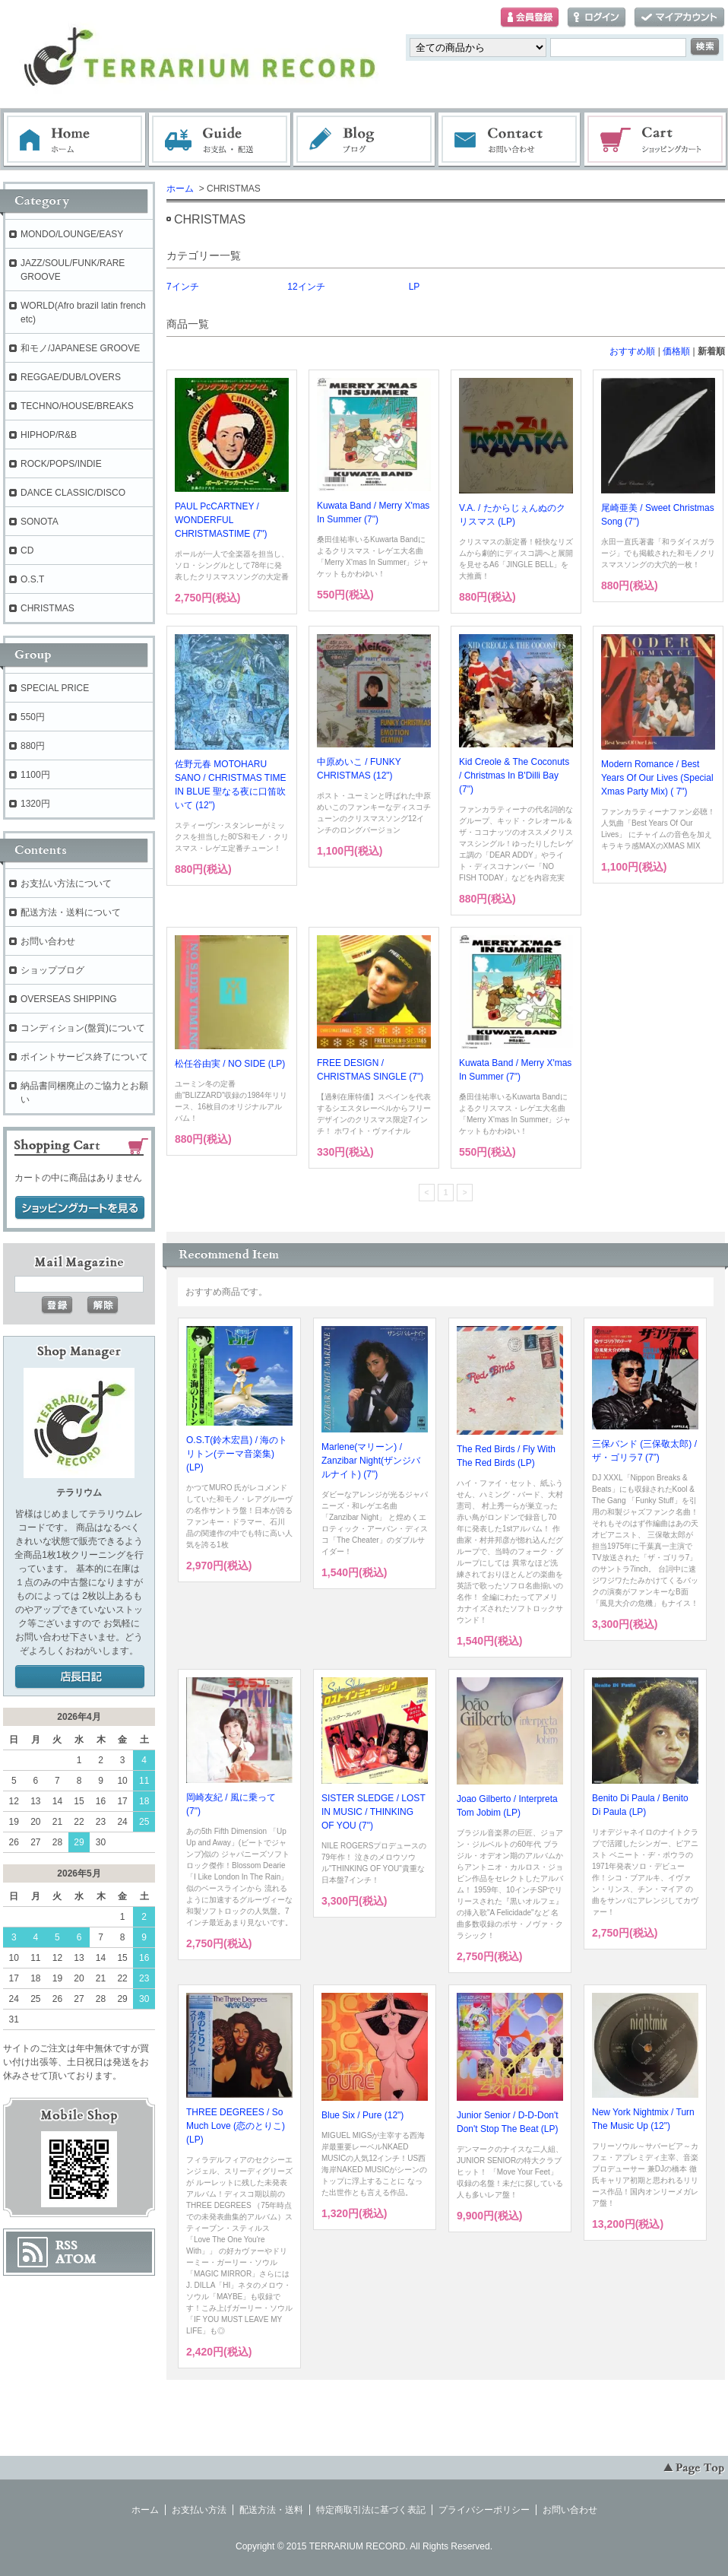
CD (27, 550)
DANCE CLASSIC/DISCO (73, 492)
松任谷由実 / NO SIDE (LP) (230, 1063)
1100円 (35, 774)
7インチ (182, 286)
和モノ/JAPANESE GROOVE (80, 348)
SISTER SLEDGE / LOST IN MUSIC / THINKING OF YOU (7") (373, 1812)
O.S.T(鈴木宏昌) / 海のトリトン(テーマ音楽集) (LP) (236, 1454)
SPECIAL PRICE (55, 688)
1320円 (35, 803)
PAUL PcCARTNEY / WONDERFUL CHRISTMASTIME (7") (221, 520)
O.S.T (32, 579)
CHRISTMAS (47, 608)
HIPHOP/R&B (49, 435)
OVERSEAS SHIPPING (69, 999)
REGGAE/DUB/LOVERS (71, 377)
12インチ (305, 286)
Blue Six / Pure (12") (362, 2115)
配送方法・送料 (271, 2510)
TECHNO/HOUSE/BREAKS (77, 406)
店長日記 (79, 1677)
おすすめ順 (632, 351)
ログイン (596, 18)
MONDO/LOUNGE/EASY (72, 234)
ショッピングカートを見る (79, 1208)
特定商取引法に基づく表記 (371, 2510)
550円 (33, 717)
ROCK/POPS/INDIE (61, 463)
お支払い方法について (66, 883)
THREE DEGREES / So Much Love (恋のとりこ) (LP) (235, 2126)
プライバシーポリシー (484, 2510)
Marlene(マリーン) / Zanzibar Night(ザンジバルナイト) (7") (370, 1461)
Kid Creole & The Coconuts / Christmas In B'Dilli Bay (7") (514, 776)
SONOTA (40, 521)
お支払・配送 (219, 140)
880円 (33, 746)
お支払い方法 (199, 2510)
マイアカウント (679, 18)
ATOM (76, 2259)
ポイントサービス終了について (84, 1057)
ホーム (74, 140)
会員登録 (529, 18)
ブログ (364, 140)
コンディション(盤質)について (83, 1028)
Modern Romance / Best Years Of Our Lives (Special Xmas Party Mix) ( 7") (657, 778)
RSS (66, 2245)
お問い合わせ (509, 140)
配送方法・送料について (71, 912)
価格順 (676, 351)
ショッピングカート (655, 140)
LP (414, 286)
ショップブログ (52, 970)
